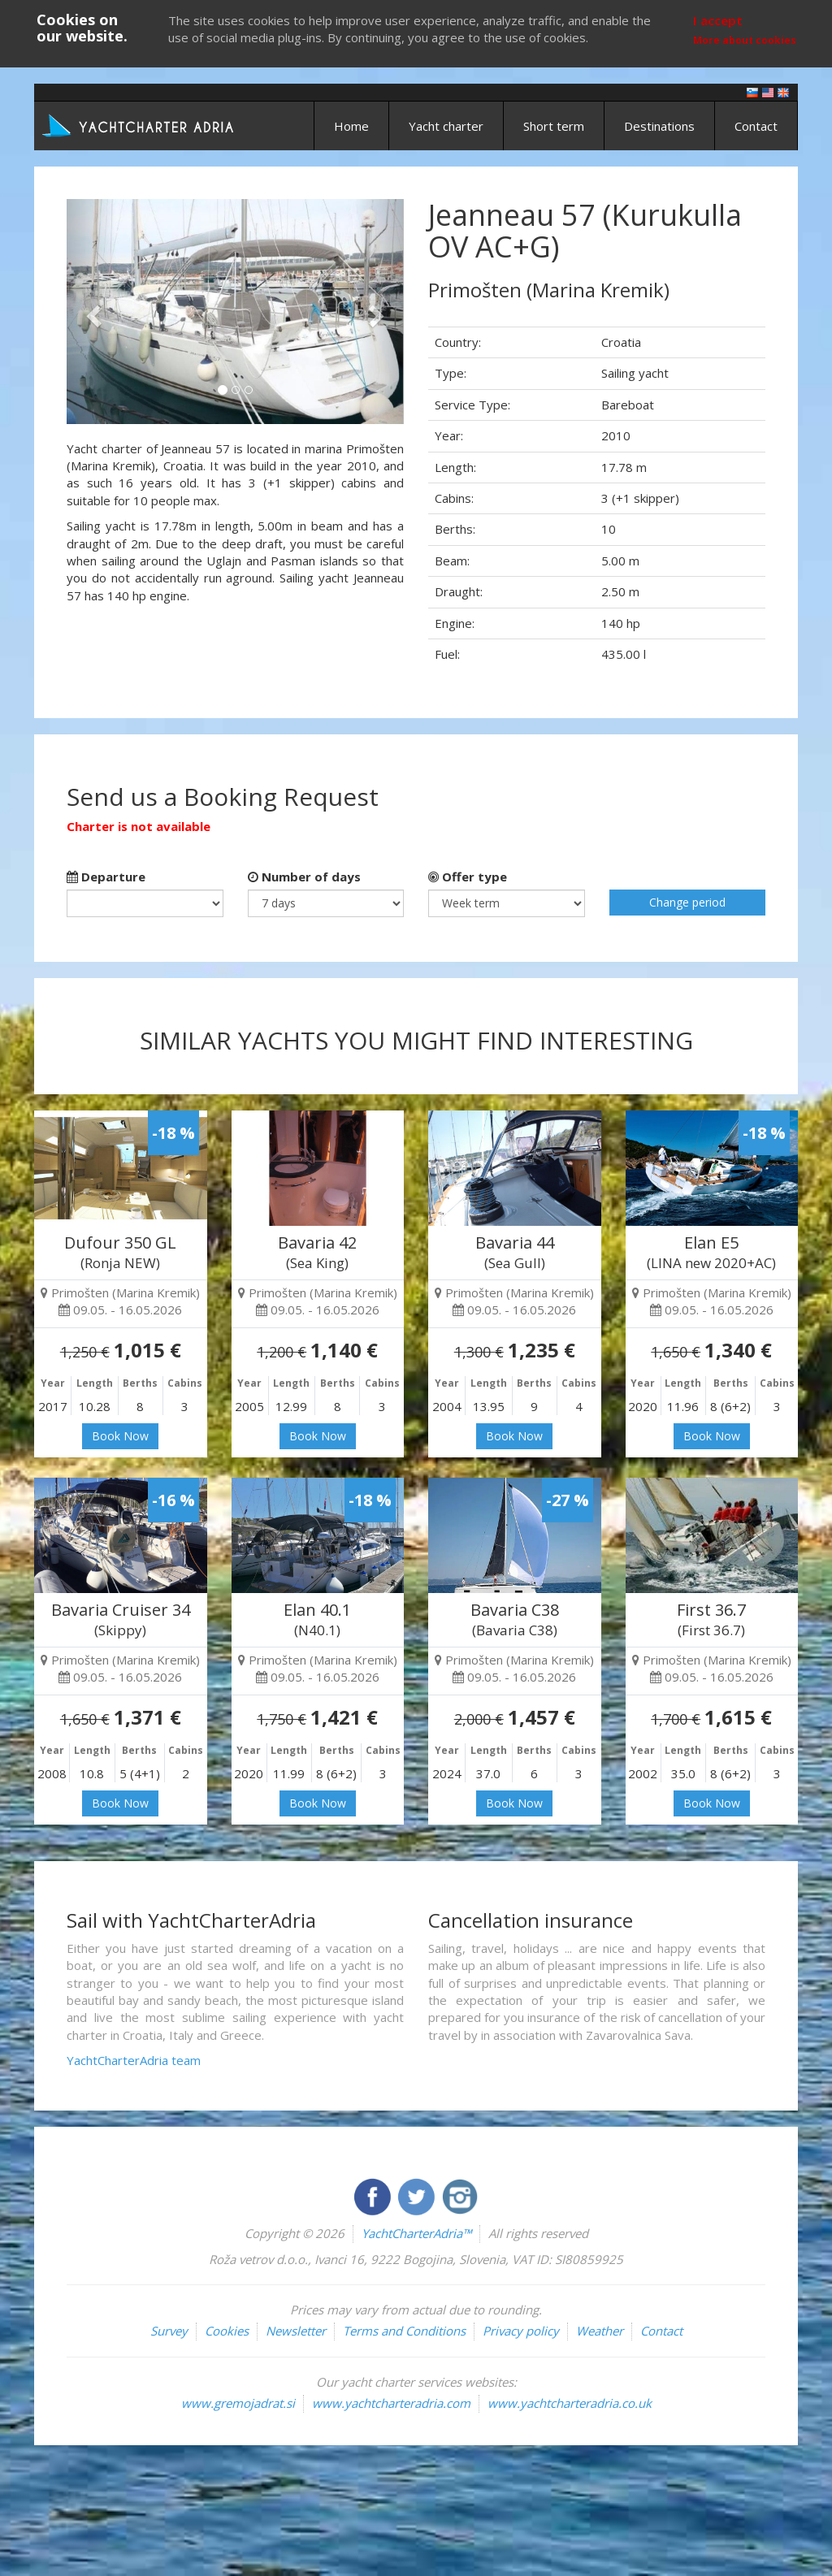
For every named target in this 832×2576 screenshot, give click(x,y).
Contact (756, 126)
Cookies (227, 2331)
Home (351, 126)
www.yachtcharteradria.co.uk (570, 2403)
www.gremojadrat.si (238, 2403)
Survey (169, 2331)
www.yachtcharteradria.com (391, 2403)
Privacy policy (521, 2331)
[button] (92, 311)
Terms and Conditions (404, 2331)
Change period (687, 902)
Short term (553, 126)
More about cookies (744, 40)
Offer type (467, 876)
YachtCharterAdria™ (416, 2233)
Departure (106, 876)
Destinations (659, 126)
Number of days (304, 876)
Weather (599, 2331)
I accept (718, 20)
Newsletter (296, 2331)
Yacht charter (446, 126)
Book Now (120, 1436)
